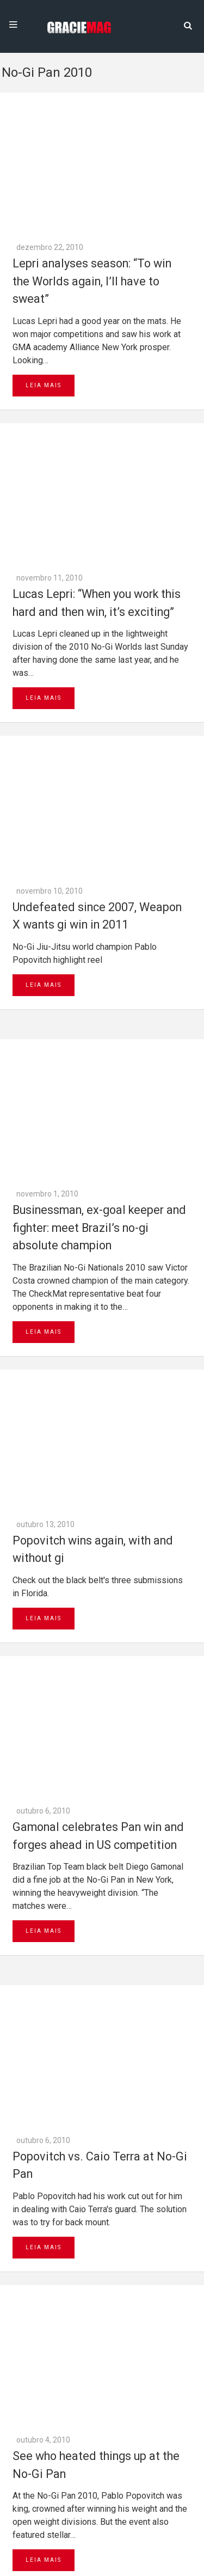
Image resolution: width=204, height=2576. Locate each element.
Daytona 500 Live (33, 2570)
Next (59, 2223)
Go (57, 2352)
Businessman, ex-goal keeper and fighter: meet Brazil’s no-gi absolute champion (99, 680)
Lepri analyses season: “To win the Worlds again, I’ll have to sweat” (92, 144)
